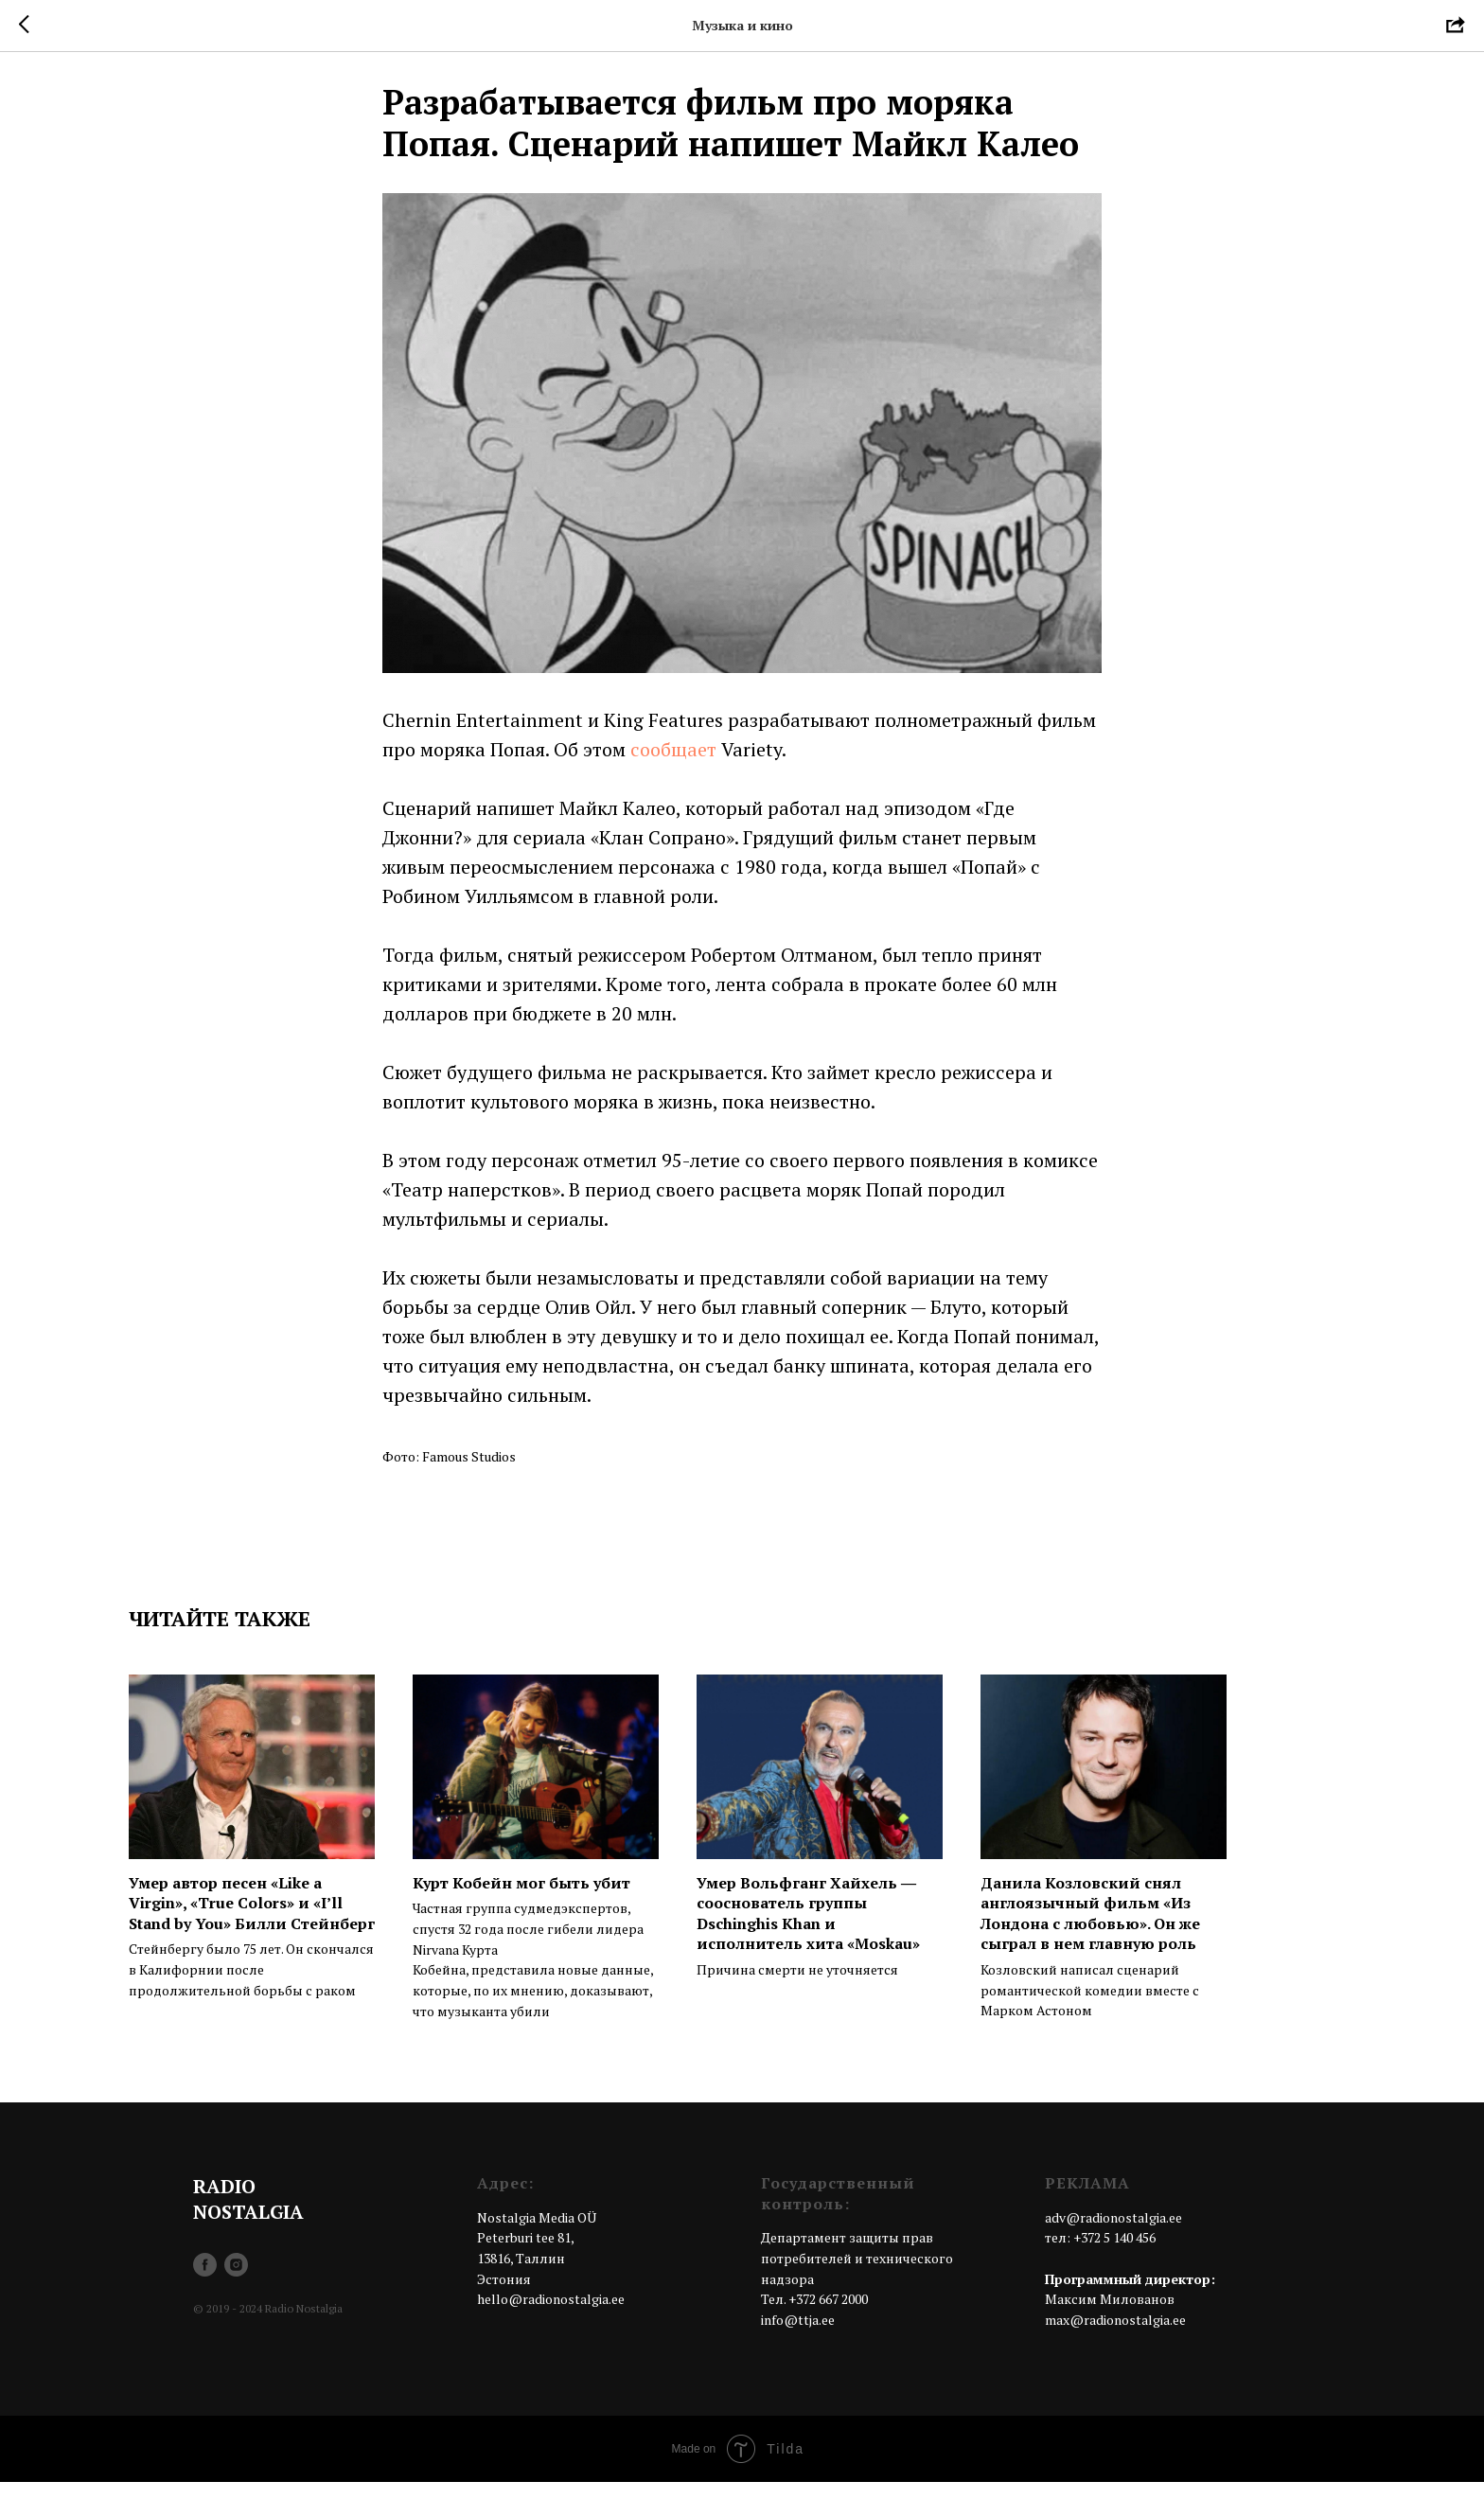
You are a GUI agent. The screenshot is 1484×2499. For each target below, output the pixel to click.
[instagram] (236, 2283)
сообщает (673, 758)
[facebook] (205, 2283)
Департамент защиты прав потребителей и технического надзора (857, 2275)
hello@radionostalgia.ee (551, 2317)
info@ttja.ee (798, 2338)
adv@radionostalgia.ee (1113, 2234)
